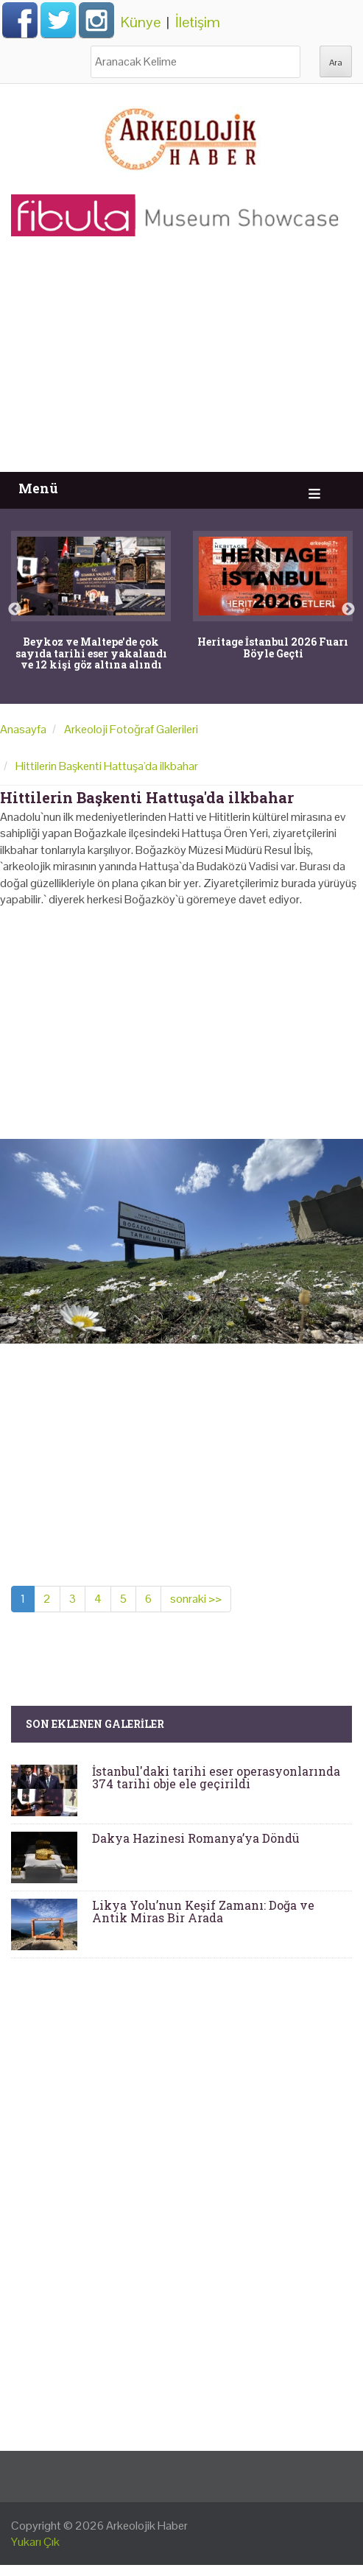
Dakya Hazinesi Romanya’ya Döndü (196, 1838)
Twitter (58, 20)
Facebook (20, 20)
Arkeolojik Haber (147, 2525)
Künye (141, 22)
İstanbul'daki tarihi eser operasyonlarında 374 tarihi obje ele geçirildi (216, 1777)
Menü (38, 488)
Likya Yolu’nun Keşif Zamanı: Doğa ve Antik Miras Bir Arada (203, 1911)
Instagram (96, 20)
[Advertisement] (181, 361)
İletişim (197, 22)
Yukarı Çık (35, 2541)
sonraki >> (196, 1598)
